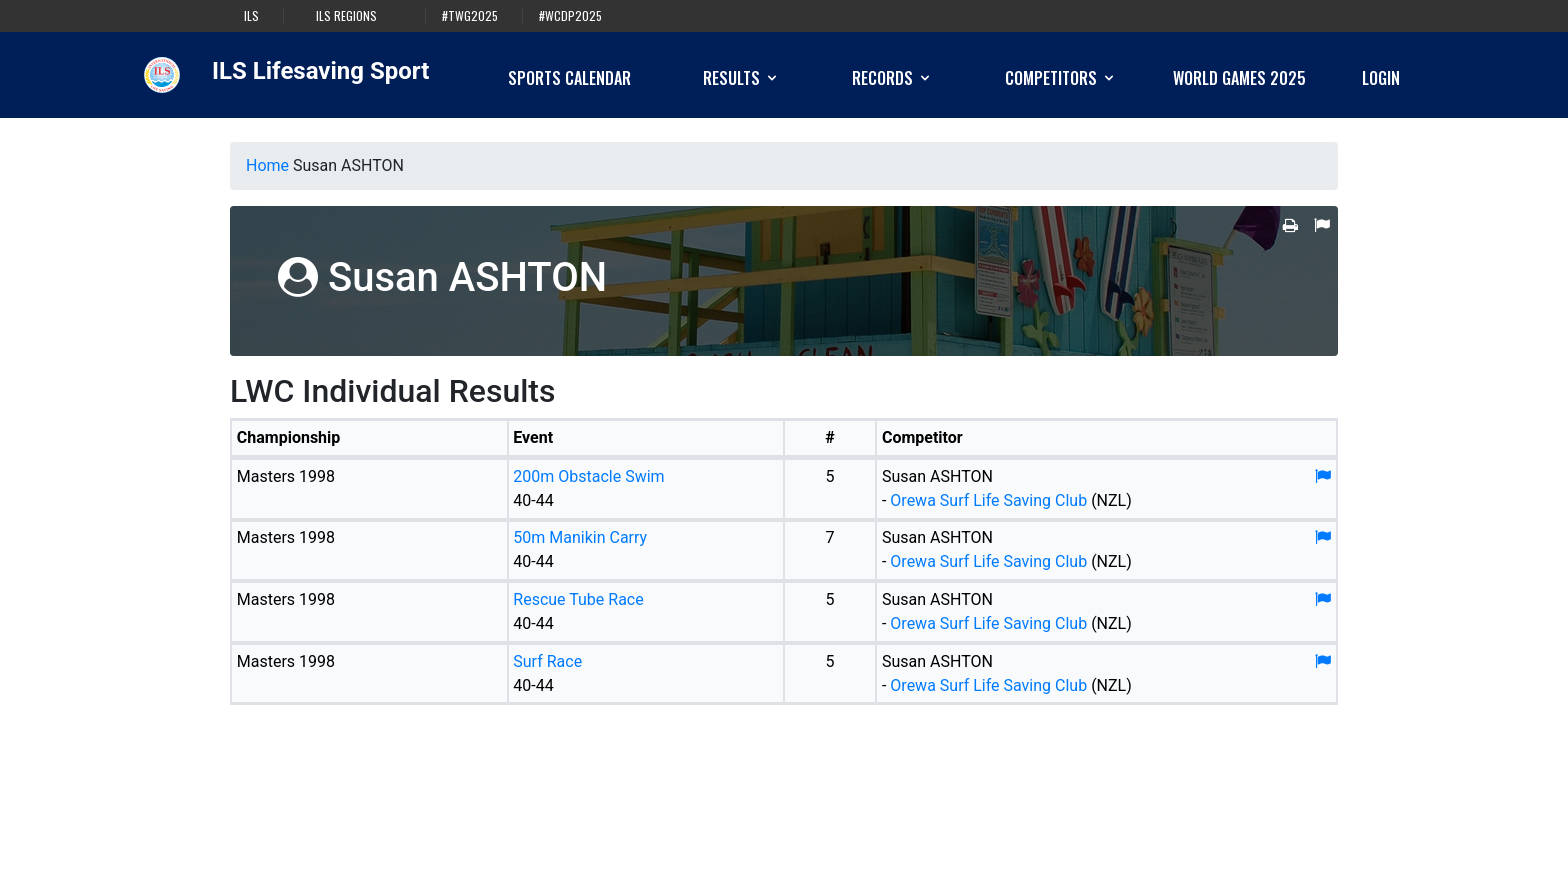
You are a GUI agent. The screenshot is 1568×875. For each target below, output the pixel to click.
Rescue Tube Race (578, 599)
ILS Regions (346, 16)
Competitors (1061, 78)
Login (1381, 78)
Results (741, 78)
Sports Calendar (569, 78)
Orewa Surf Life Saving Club (988, 500)
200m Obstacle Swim (588, 476)
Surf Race (547, 661)
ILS (251, 16)
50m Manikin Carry (580, 537)
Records (892, 78)
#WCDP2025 (570, 16)
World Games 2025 (1239, 78)
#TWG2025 (470, 16)
